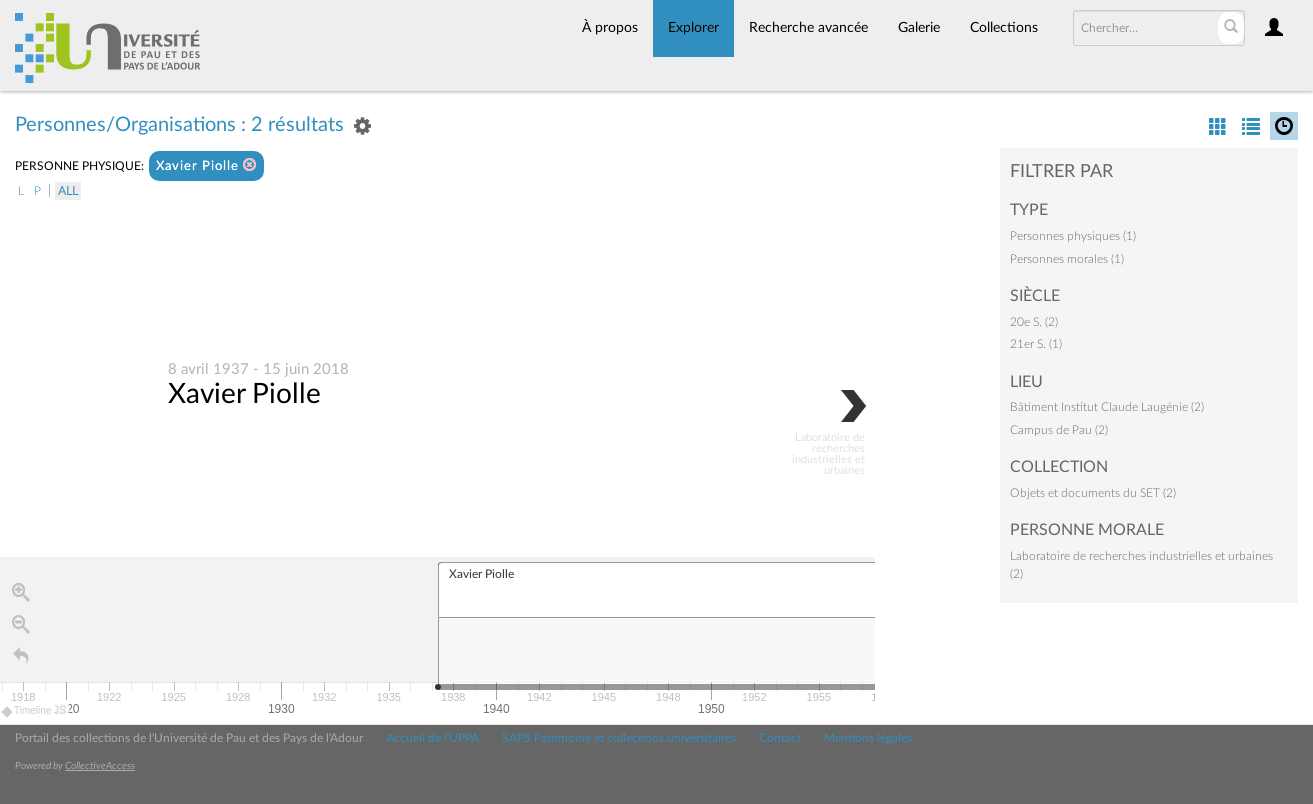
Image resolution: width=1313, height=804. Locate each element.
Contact (780, 738)
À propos (610, 28)
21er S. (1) (1036, 344)
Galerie (919, 28)
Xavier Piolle (206, 165)
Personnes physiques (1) (1073, 236)
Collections (1004, 28)
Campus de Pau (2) (1059, 430)
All (68, 191)
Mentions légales (868, 738)
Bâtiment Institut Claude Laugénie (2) (1107, 407)
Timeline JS (34, 711)
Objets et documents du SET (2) (1093, 493)
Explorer (693, 28)
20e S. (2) (1034, 322)
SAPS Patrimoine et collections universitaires (619, 738)
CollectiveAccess (100, 766)
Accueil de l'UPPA (432, 738)
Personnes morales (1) (1067, 259)
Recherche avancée (808, 28)
